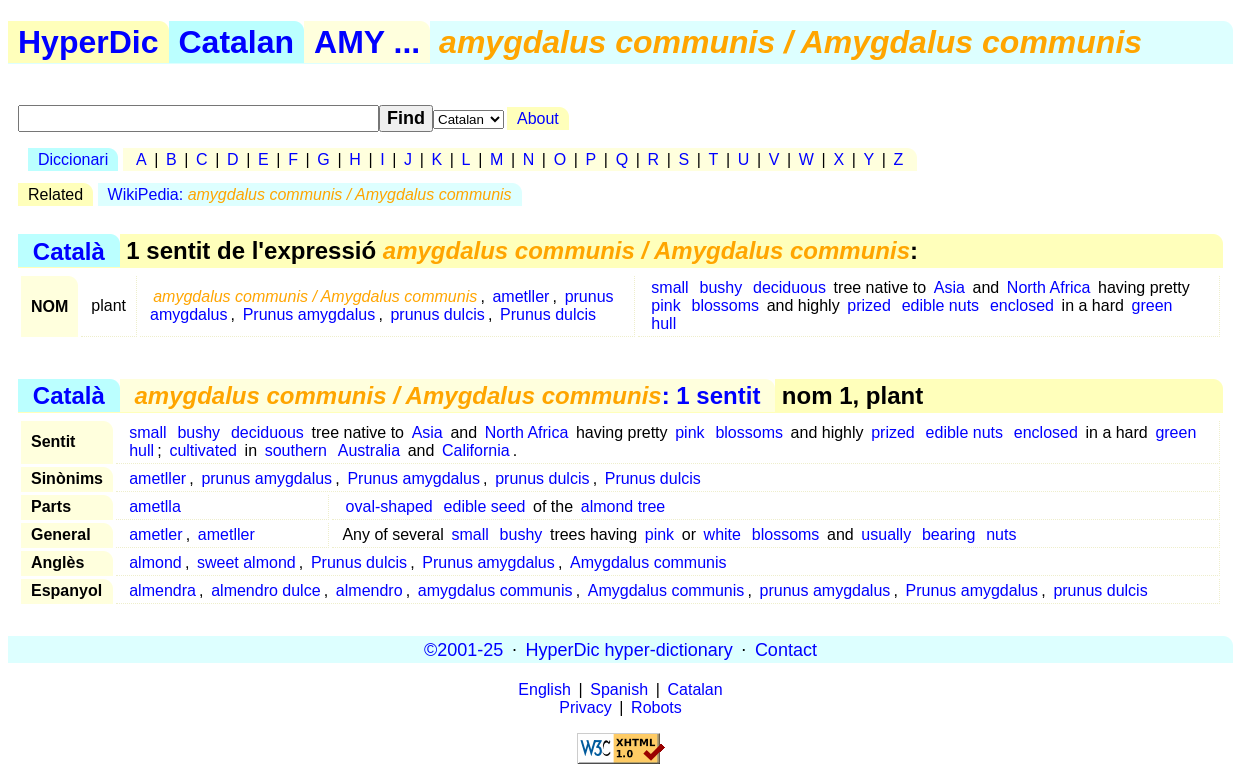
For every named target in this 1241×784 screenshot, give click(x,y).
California (476, 450)
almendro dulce (265, 590)
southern (296, 450)
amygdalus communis (495, 590)
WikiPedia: (310, 194)
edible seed (485, 506)
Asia (949, 287)
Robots (656, 707)
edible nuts (940, 305)
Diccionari (73, 159)
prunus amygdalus (266, 478)
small (669, 287)
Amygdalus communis (648, 562)
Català (69, 250)
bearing (948, 534)
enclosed (1022, 305)
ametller (520, 296)
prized (869, 305)
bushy (720, 287)
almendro (369, 590)
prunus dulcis (437, 314)
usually (886, 534)
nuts (1001, 534)
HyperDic (88, 42)
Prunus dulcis (548, 314)
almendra (162, 590)
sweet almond (246, 562)
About (538, 118)
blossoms (726, 305)
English (544, 689)
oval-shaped (389, 506)
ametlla (155, 506)
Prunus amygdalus (309, 314)
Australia (369, 450)
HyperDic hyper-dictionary (629, 649)
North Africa (1049, 287)
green (1152, 305)
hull (663, 323)
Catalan (237, 42)
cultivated (203, 450)
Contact (786, 649)
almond (155, 562)
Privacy (585, 707)
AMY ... (367, 42)
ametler (155, 534)
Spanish (619, 689)
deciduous (789, 287)
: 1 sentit (447, 395)
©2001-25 (463, 649)
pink (665, 305)
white (722, 534)
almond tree (623, 506)
